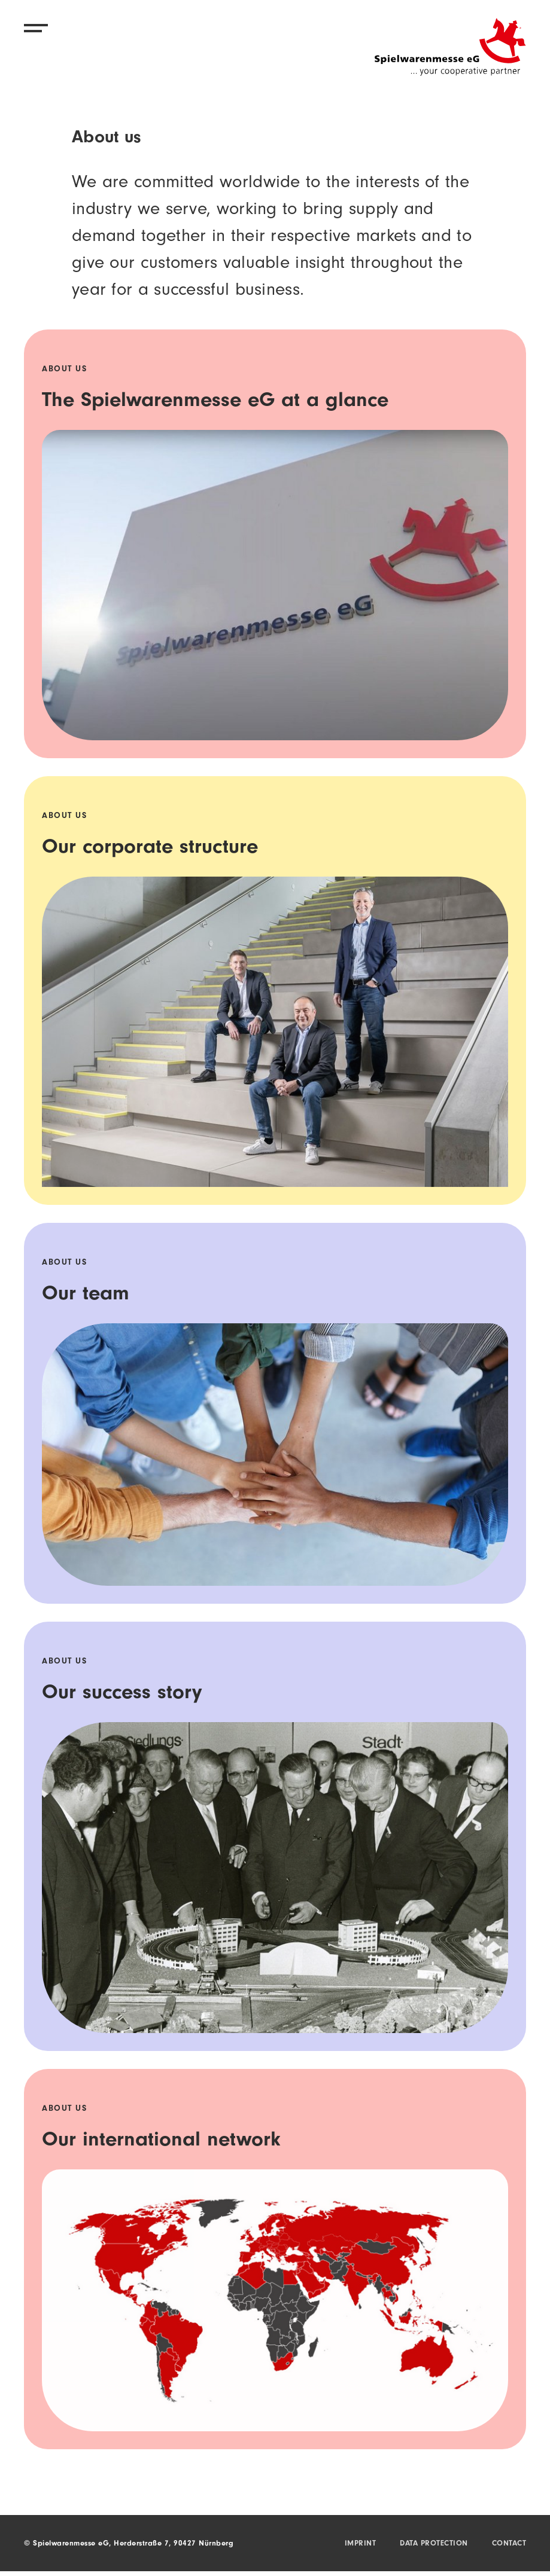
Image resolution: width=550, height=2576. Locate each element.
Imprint (360, 2544)
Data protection (434, 2544)
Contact (509, 2544)
